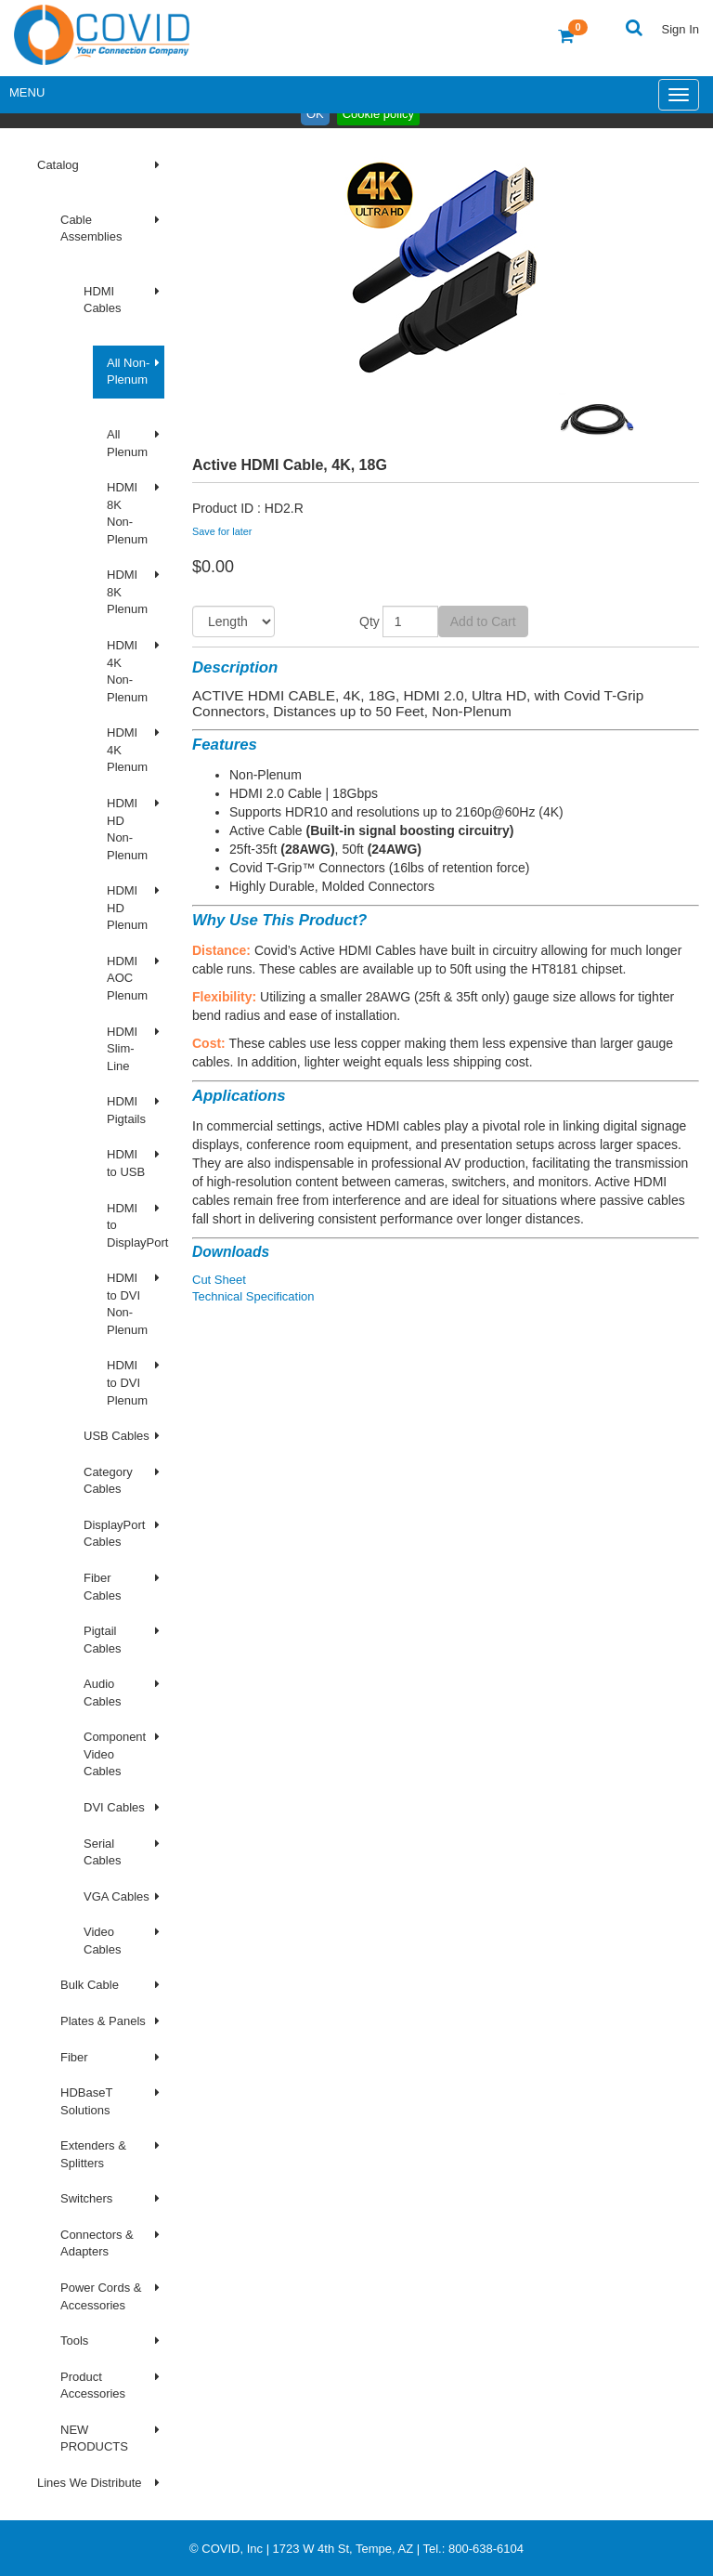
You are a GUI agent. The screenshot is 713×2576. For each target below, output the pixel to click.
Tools (74, 2340)
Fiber (74, 2057)
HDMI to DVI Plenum (127, 1382)
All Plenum (127, 443)
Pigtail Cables (102, 1639)
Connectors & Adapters (97, 2243)
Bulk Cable (89, 1985)
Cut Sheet (219, 1280)
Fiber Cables (102, 1586)
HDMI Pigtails (126, 1110)
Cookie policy (378, 114)
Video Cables (102, 1940)
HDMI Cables (102, 300)
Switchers (86, 2198)
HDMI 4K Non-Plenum (127, 671)
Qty (369, 621)
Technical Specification (253, 1296)
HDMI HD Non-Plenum (127, 829)
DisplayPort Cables (114, 1534)
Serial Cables (102, 1852)
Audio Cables (102, 1692)
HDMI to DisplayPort (135, 1225)
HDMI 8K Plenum (127, 592)
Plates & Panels (103, 2021)
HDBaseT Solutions (86, 2101)
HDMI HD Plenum (127, 907)
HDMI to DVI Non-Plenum (127, 1304)
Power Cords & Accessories (100, 2296)
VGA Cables (116, 1896)
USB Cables (116, 1436)
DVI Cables (114, 1807)
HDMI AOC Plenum (127, 978)
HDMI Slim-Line (122, 1049)
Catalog (58, 165)
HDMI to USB (126, 1163)
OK (315, 114)
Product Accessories (92, 2385)
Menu (27, 92)
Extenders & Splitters (93, 2154)
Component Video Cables (115, 1754)
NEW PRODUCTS (94, 2438)
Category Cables (108, 1481)
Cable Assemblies (91, 228)
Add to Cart (483, 621)
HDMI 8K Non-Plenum (127, 513)
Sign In (680, 29)
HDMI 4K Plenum (127, 750)
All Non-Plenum (128, 371)
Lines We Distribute (89, 2483)
